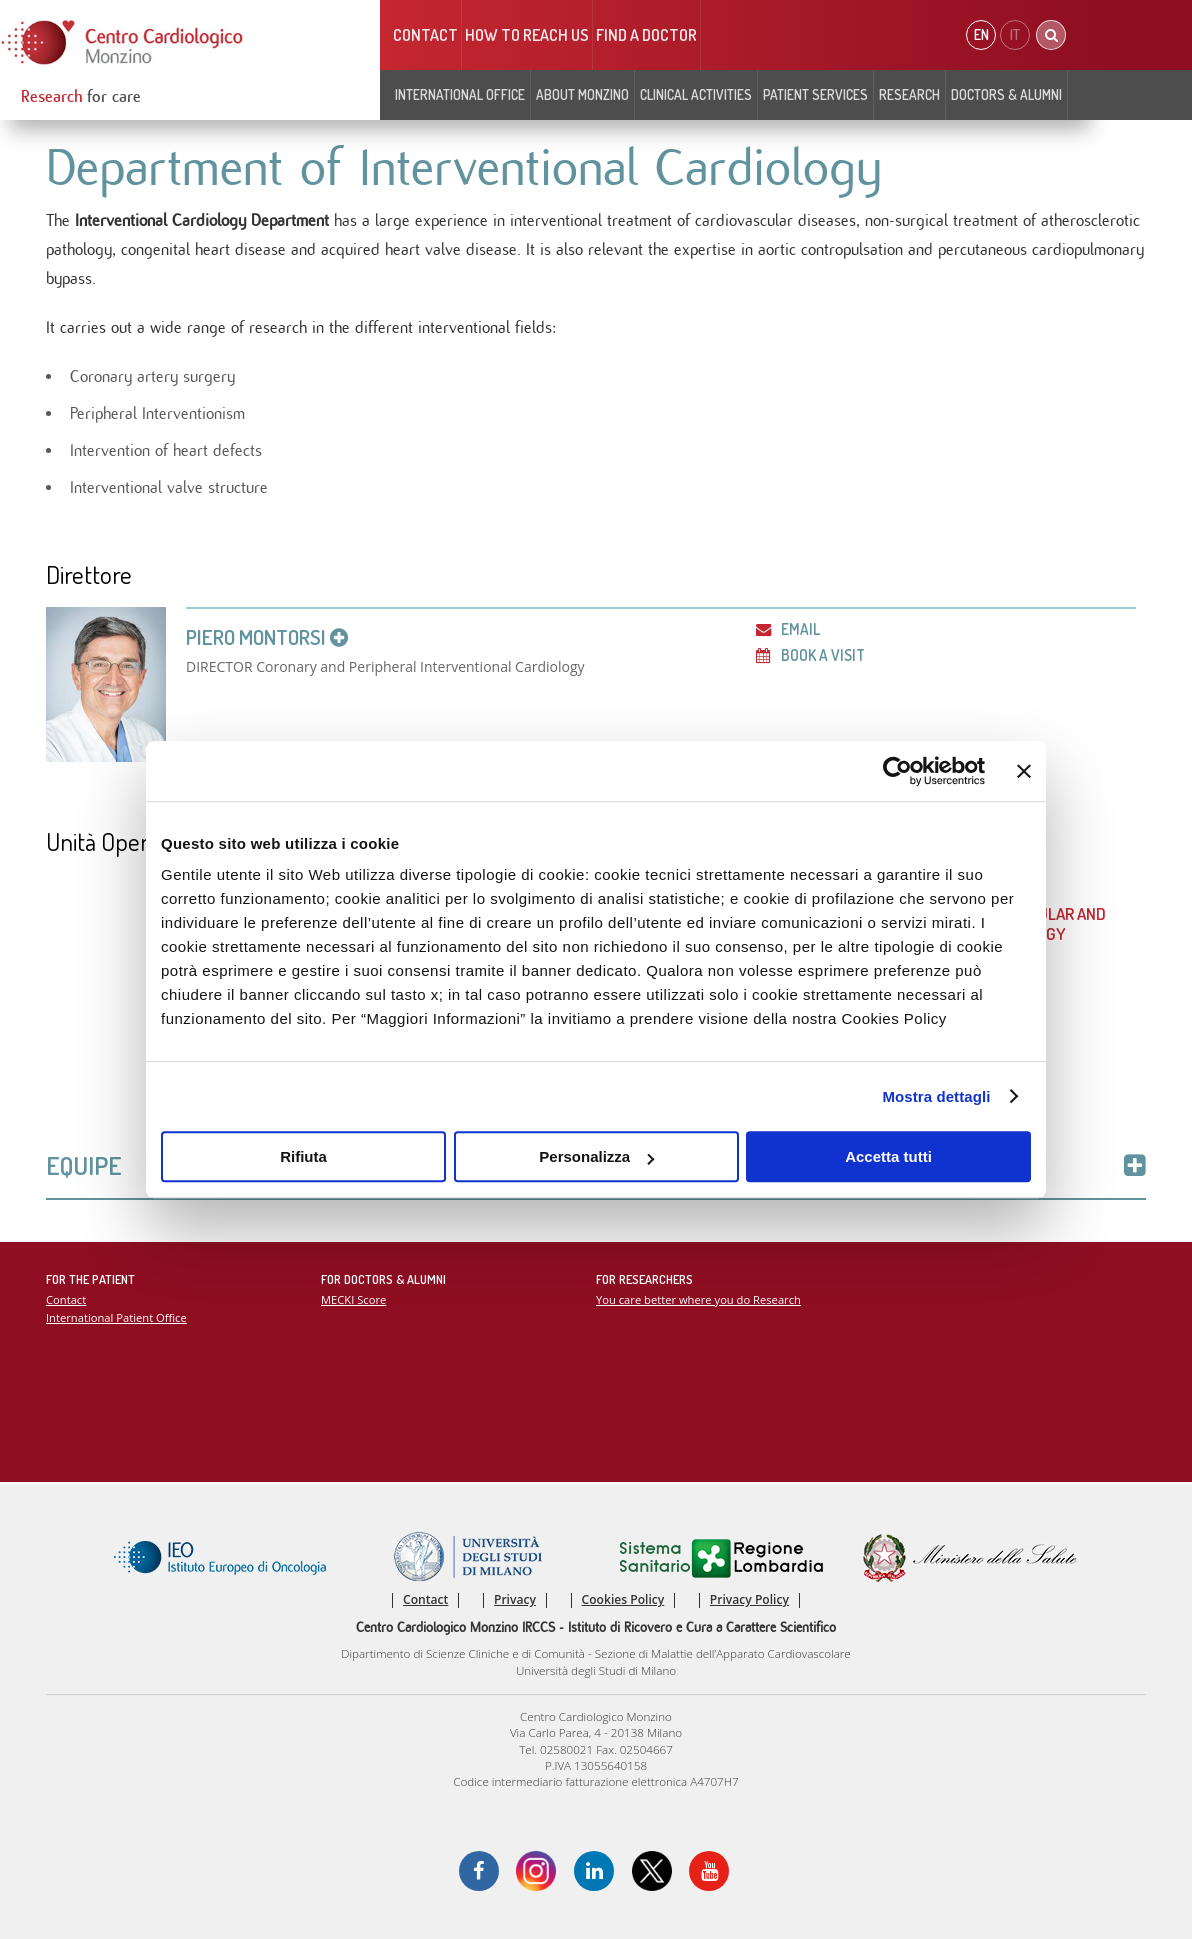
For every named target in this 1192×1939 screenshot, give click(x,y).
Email (788, 629)
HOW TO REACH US (527, 35)
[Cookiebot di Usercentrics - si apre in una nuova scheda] (897, 771)
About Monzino (582, 94)
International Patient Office (116, 1317)
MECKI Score (353, 1299)
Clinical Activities (696, 94)
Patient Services (815, 94)
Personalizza (596, 1156)
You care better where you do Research (698, 1299)
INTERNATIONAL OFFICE (460, 94)
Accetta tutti (888, 1156)
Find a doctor (646, 35)
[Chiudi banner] (1024, 771)
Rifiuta (303, 1156)
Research (909, 94)
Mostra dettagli (936, 1096)
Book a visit (810, 655)
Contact (425, 35)
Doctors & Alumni (1006, 94)
